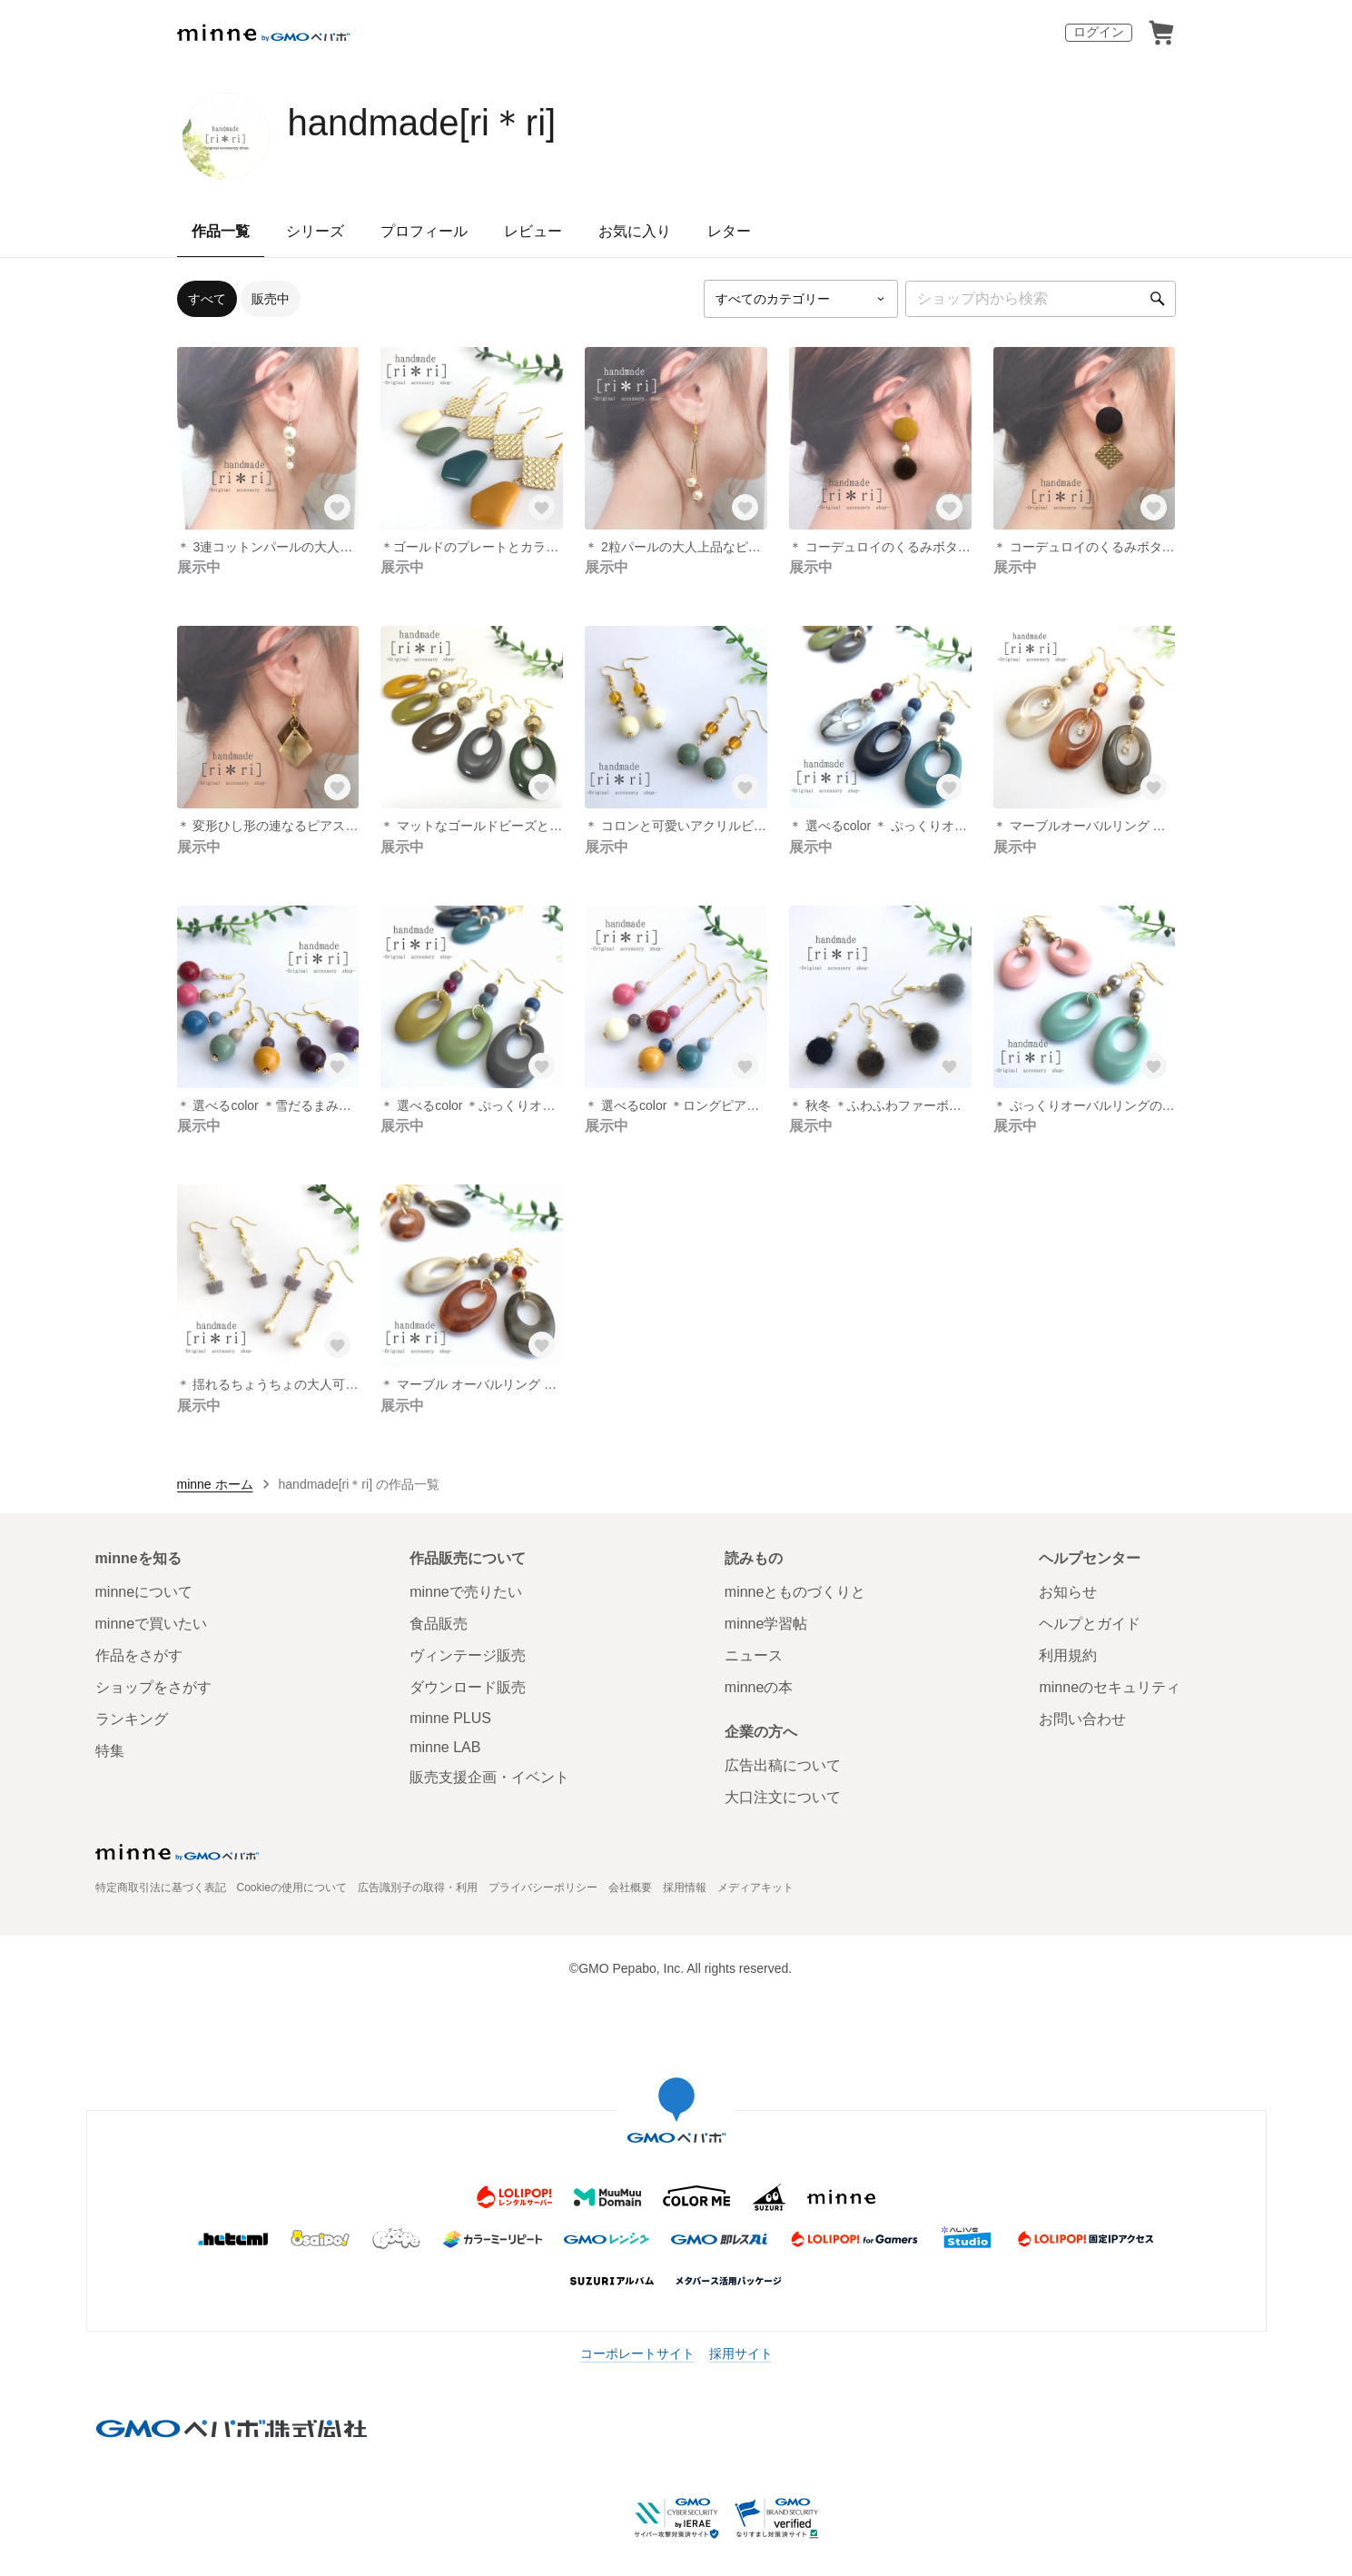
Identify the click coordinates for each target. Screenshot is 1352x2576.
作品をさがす (139, 1655)
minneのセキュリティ (1109, 1687)
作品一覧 (221, 231)
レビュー (533, 231)
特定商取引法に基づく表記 (160, 1887)
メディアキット (755, 1887)
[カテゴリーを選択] (801, 299)
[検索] (1157, 299)
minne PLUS (450, 1718)
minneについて (144, 1592)
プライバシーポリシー (542, 1887)
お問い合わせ (1082, 1719)
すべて (207, 299)
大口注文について (783, 1797)
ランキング (131, 1719)
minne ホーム (215, 1484)
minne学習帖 (766, 1623)
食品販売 (439, 1623)
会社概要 (630, 1887)
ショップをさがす (153, 1687)
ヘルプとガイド (1089, 1623)
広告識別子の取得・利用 (418, 1887)
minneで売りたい (466, 1592)
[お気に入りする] (337, 507)
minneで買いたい (151, 1623)
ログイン (1098, 32)
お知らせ (1068, 1592)
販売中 (271, 299)
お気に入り (634, 231)
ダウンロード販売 (468, 1687)
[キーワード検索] (1040, 299)
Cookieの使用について (292, 1887)
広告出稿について (783, 1765)
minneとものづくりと (795, 1592)
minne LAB (445, 1747)
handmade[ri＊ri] (422, 123)
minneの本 (759, 1687)
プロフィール (424, 231)
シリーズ (315, 231)
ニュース (754, 1655)
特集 (109, 1751)
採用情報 (684, 1887)
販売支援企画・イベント (489, 1777)
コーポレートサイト (637, 2353)
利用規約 (1068, 1655)
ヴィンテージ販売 (468, 1655)
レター (729, 231)
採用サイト (741, 2353)
